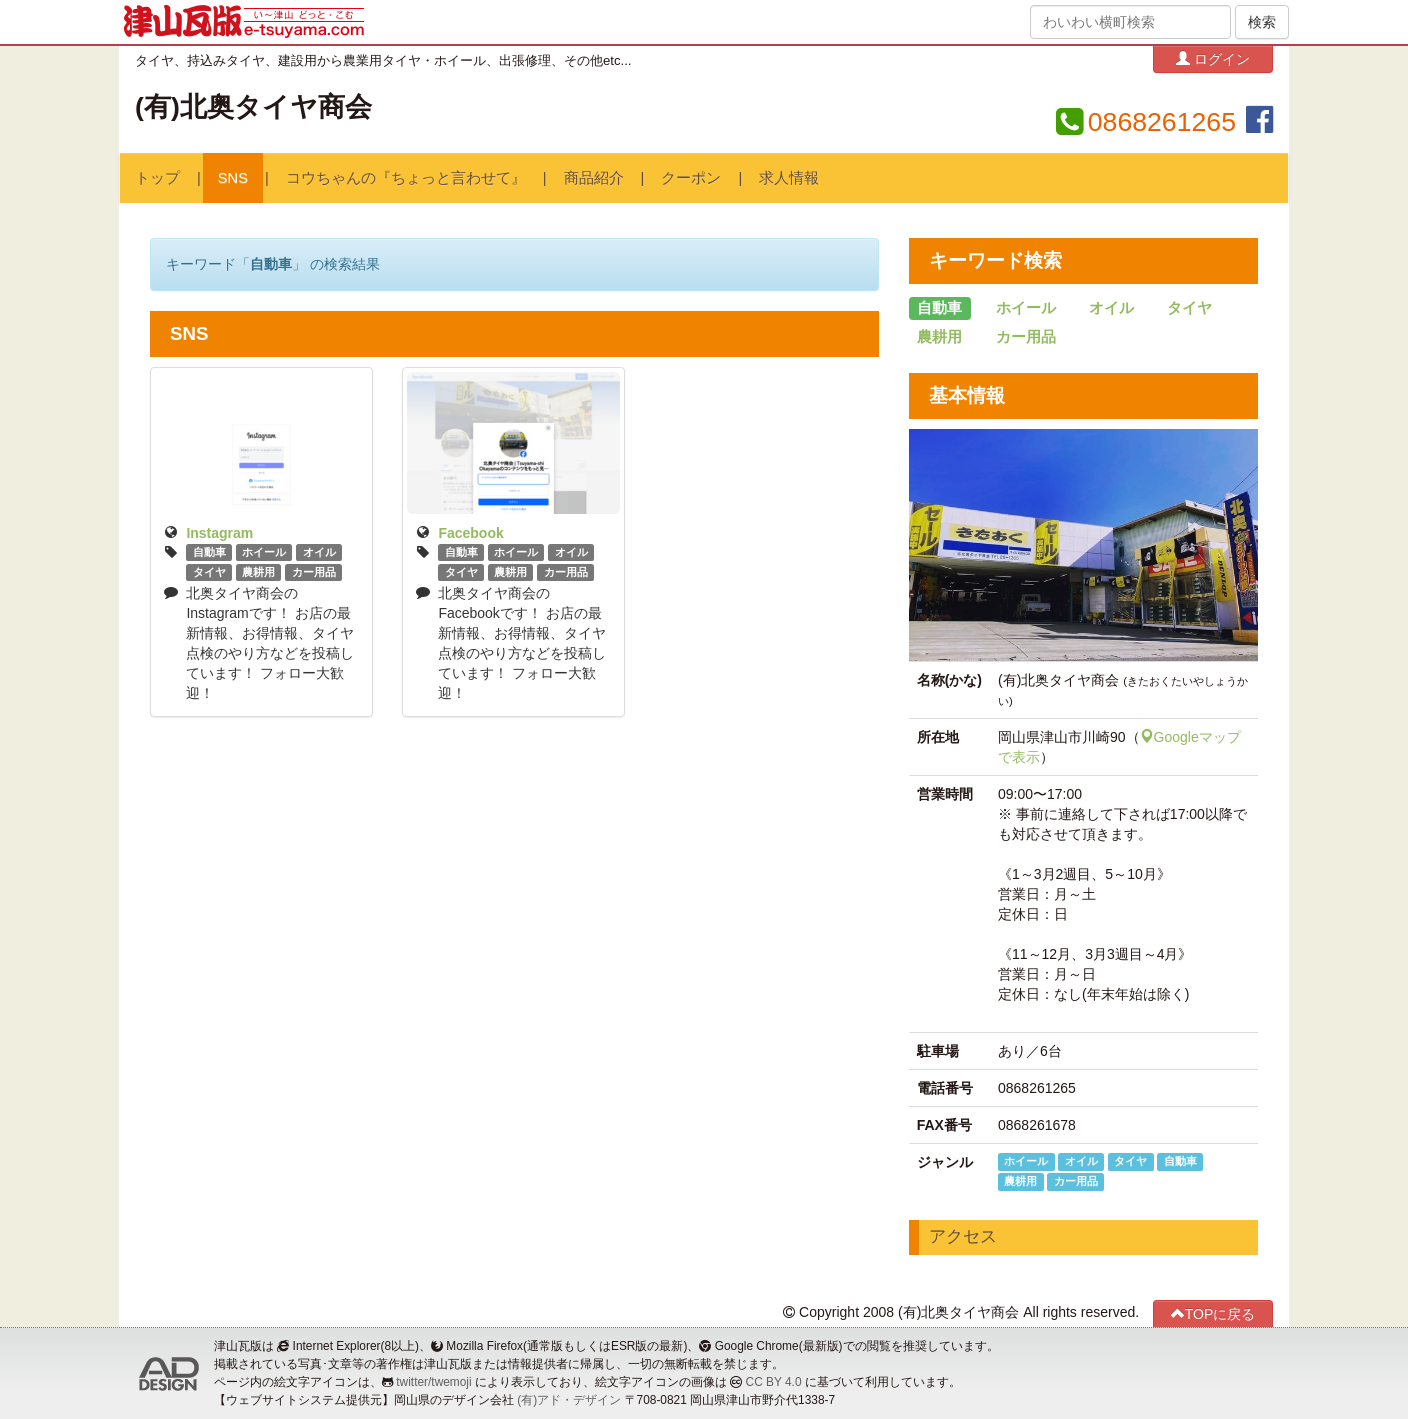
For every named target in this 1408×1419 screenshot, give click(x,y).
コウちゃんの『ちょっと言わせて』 (406, 178)
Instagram (219, 533)
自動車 (209, 552)
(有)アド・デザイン (569, 1400)
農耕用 (258, 572)
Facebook (470, 533)
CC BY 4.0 (774, 1382)
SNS (233, 178)
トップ (157, 178)
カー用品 (314, 572)
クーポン (691, 178)
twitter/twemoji (433, 1382)
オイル (319, 552)
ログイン (1213, 58)
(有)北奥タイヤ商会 (253, 107)
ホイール (264, 552)
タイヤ (209, 572)
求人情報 (789, 178)
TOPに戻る (1213, 1313)
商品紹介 (594, 178)
